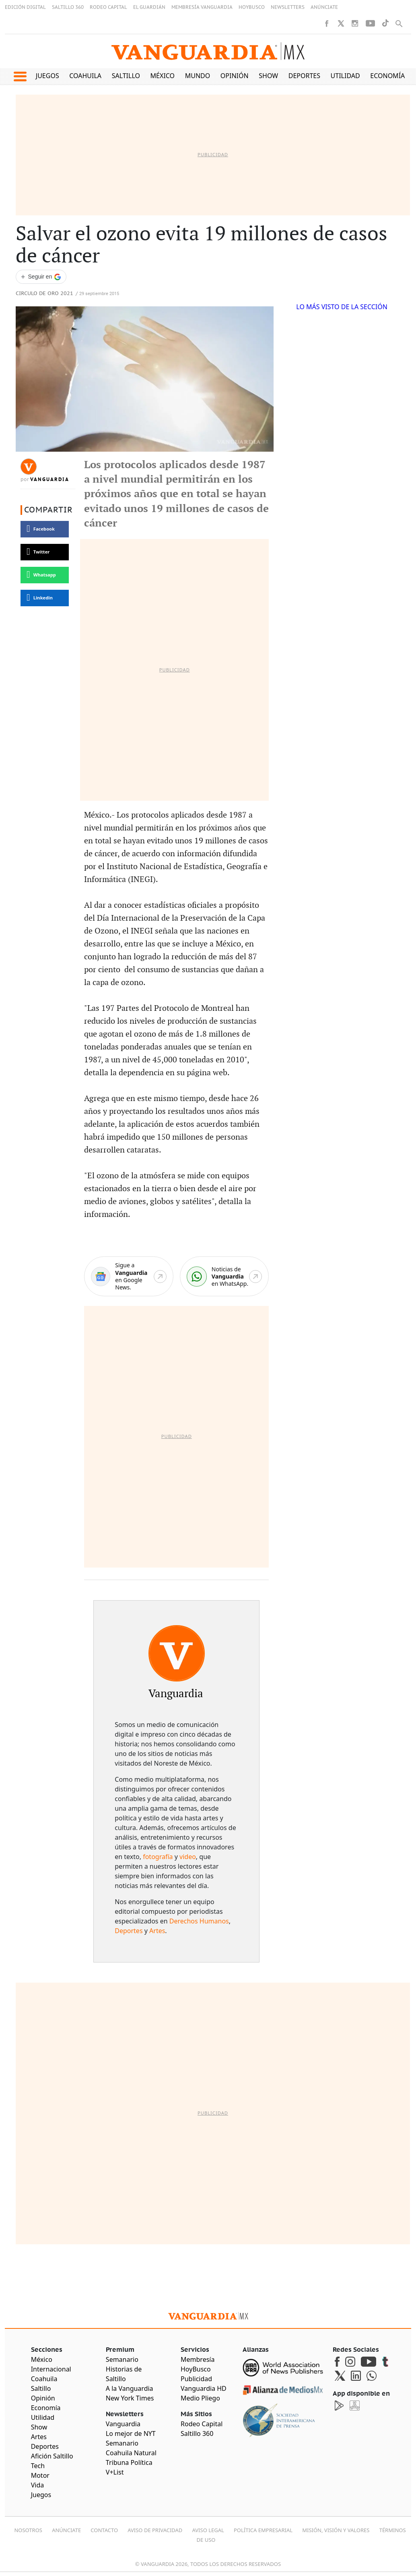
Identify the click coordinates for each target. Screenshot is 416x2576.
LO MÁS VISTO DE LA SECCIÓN (341, 306)
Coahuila (85, 75)
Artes (157, 1930)
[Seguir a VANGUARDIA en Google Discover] (41, 277)
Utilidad (345, 75)
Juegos (47, 75)
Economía (387, 75)
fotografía (158, 1856)
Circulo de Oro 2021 (44, 294)
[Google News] (128, 1276)
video (187, 1856)
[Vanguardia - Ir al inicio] (208, 51)
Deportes (304, 75)
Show (268, 75)
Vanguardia (49, 479)
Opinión (234, 75)
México (162, 75)
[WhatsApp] (224, 1276)
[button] (20, 76)
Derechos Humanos (199, 1921)
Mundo (197, 75)
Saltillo (126, 75)
